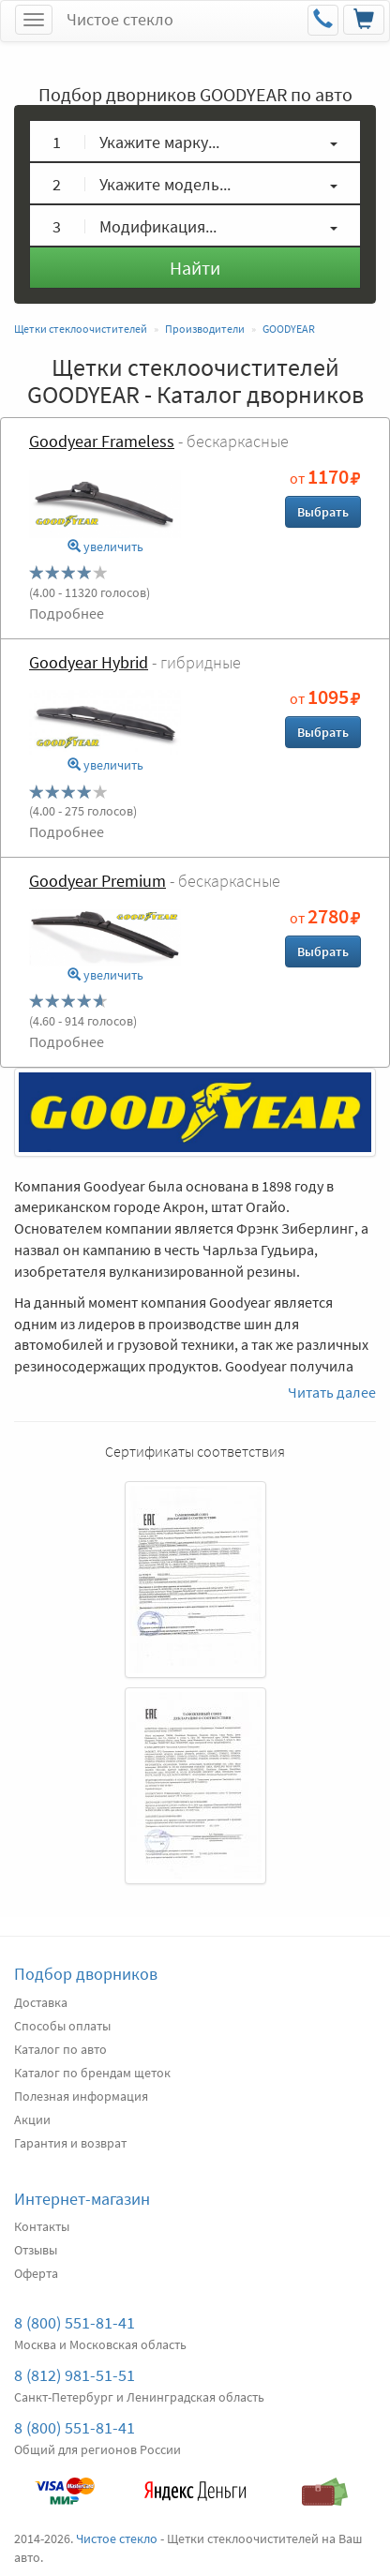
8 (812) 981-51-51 (74, 2375)
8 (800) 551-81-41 (74, 2322)
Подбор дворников (86, 1973)
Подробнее (66, 613)
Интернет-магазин (82, 2198)
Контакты (41, 2226)
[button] (195, 141)
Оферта (36, 2273)
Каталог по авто (60, 2049)
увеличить (105, 547)
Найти (195, 267)
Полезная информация (81, 2096)
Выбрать (323, 511)
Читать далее (332, 1392)
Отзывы (35, 2249)
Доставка (41, 2002)
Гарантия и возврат (70, 2142)
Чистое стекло (120, 19)
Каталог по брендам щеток (92, 2072)
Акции (32, 2119)
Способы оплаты (62, 2025)
